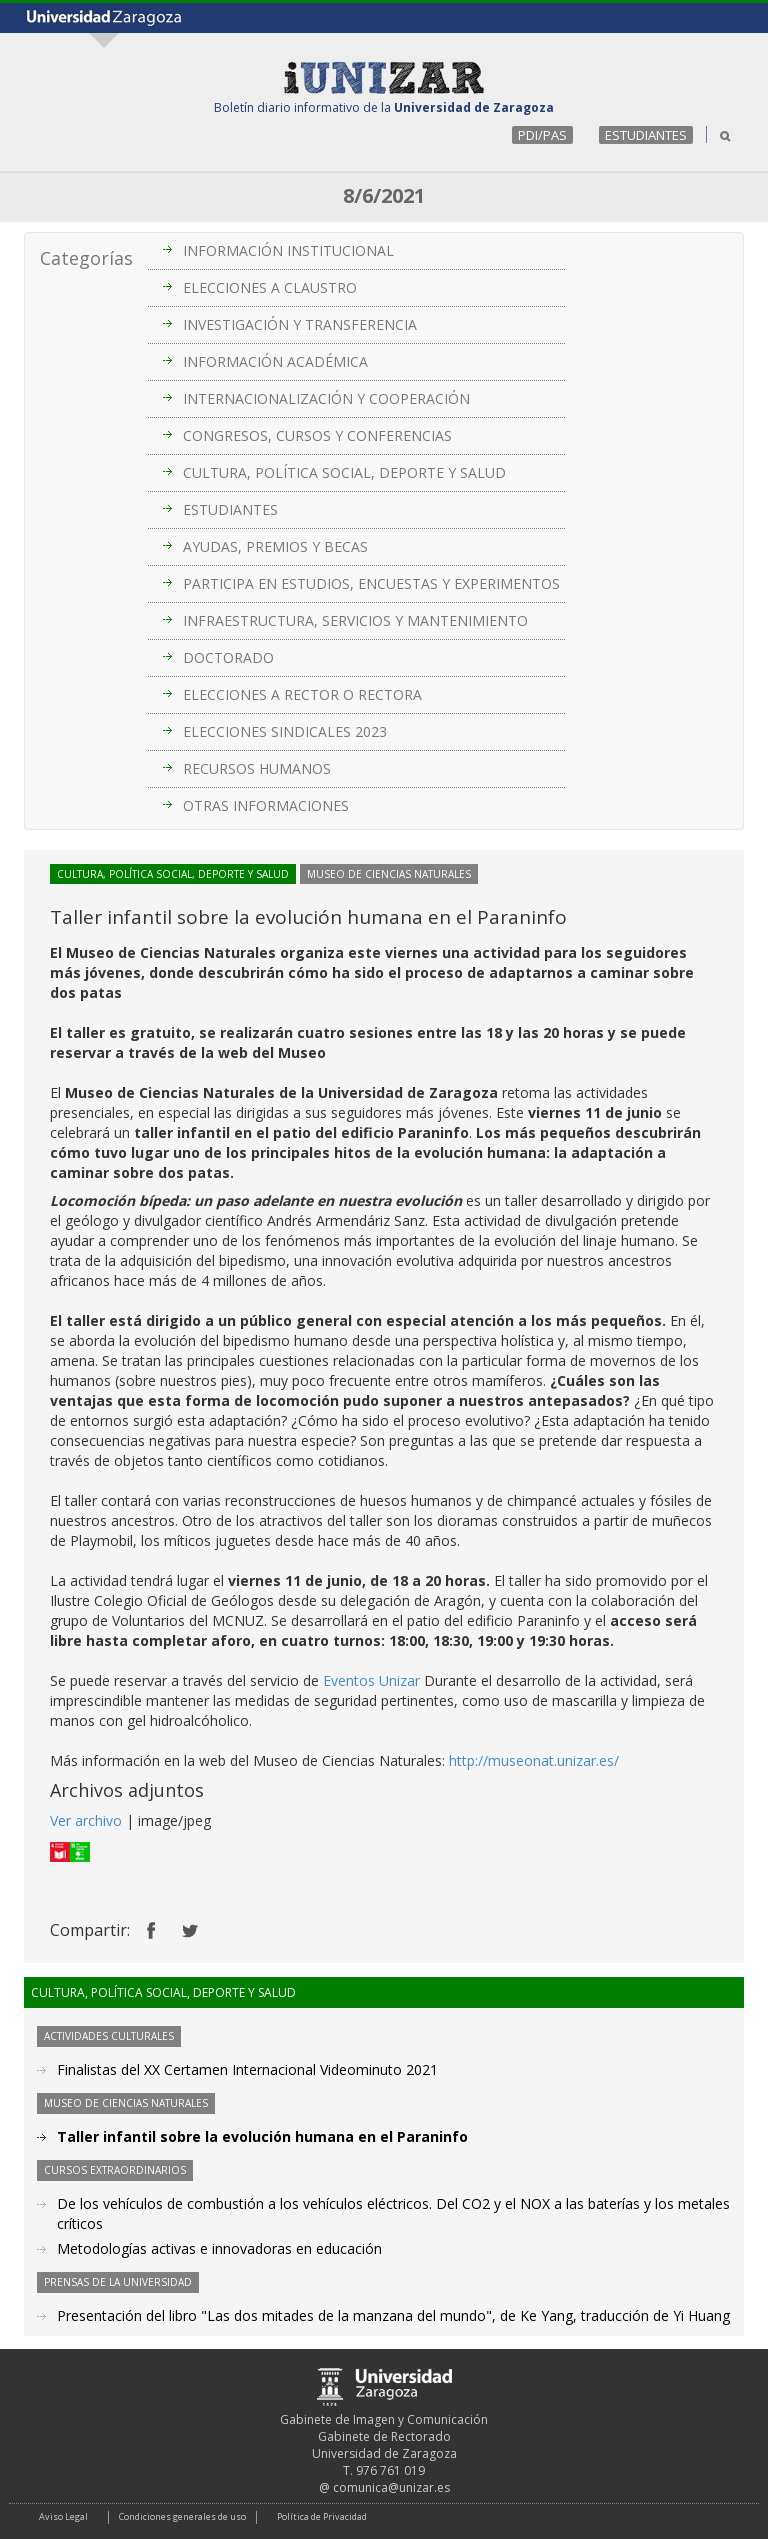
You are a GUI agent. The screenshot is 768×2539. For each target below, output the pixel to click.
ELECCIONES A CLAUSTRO (270, 287)
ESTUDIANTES (646, 135)
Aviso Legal (63, 2516)
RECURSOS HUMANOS (257, 768)
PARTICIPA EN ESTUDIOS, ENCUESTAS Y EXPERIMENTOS (371, 583)
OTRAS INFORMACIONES (266, 805)
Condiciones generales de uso (182, 2516)
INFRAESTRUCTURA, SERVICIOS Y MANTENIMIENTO (355, 620)
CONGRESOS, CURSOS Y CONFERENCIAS (317, 435)
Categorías (86, 258)
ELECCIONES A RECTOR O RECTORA (302, 694)
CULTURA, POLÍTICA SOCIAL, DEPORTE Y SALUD (344, 472)
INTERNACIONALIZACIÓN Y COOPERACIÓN (326, 398)
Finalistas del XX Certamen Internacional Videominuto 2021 (247, 2069)
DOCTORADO (228, 657)
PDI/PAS (542, 135)
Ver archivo (86, 1820)
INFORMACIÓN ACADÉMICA (275, 361)
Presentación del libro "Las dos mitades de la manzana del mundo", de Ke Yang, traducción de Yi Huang (393, 2315)
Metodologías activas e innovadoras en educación (219, 2248)
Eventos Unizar (371, 1680)
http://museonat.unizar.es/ (534, 1760)
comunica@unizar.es (391, 2487)
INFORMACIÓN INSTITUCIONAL (288, 250)
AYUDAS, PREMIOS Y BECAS (275, 546)
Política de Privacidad (322, 2516)
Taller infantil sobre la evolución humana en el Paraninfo (262, 2136)
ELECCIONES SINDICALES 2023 (285, 731)
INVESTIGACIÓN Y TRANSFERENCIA (300, 324)
